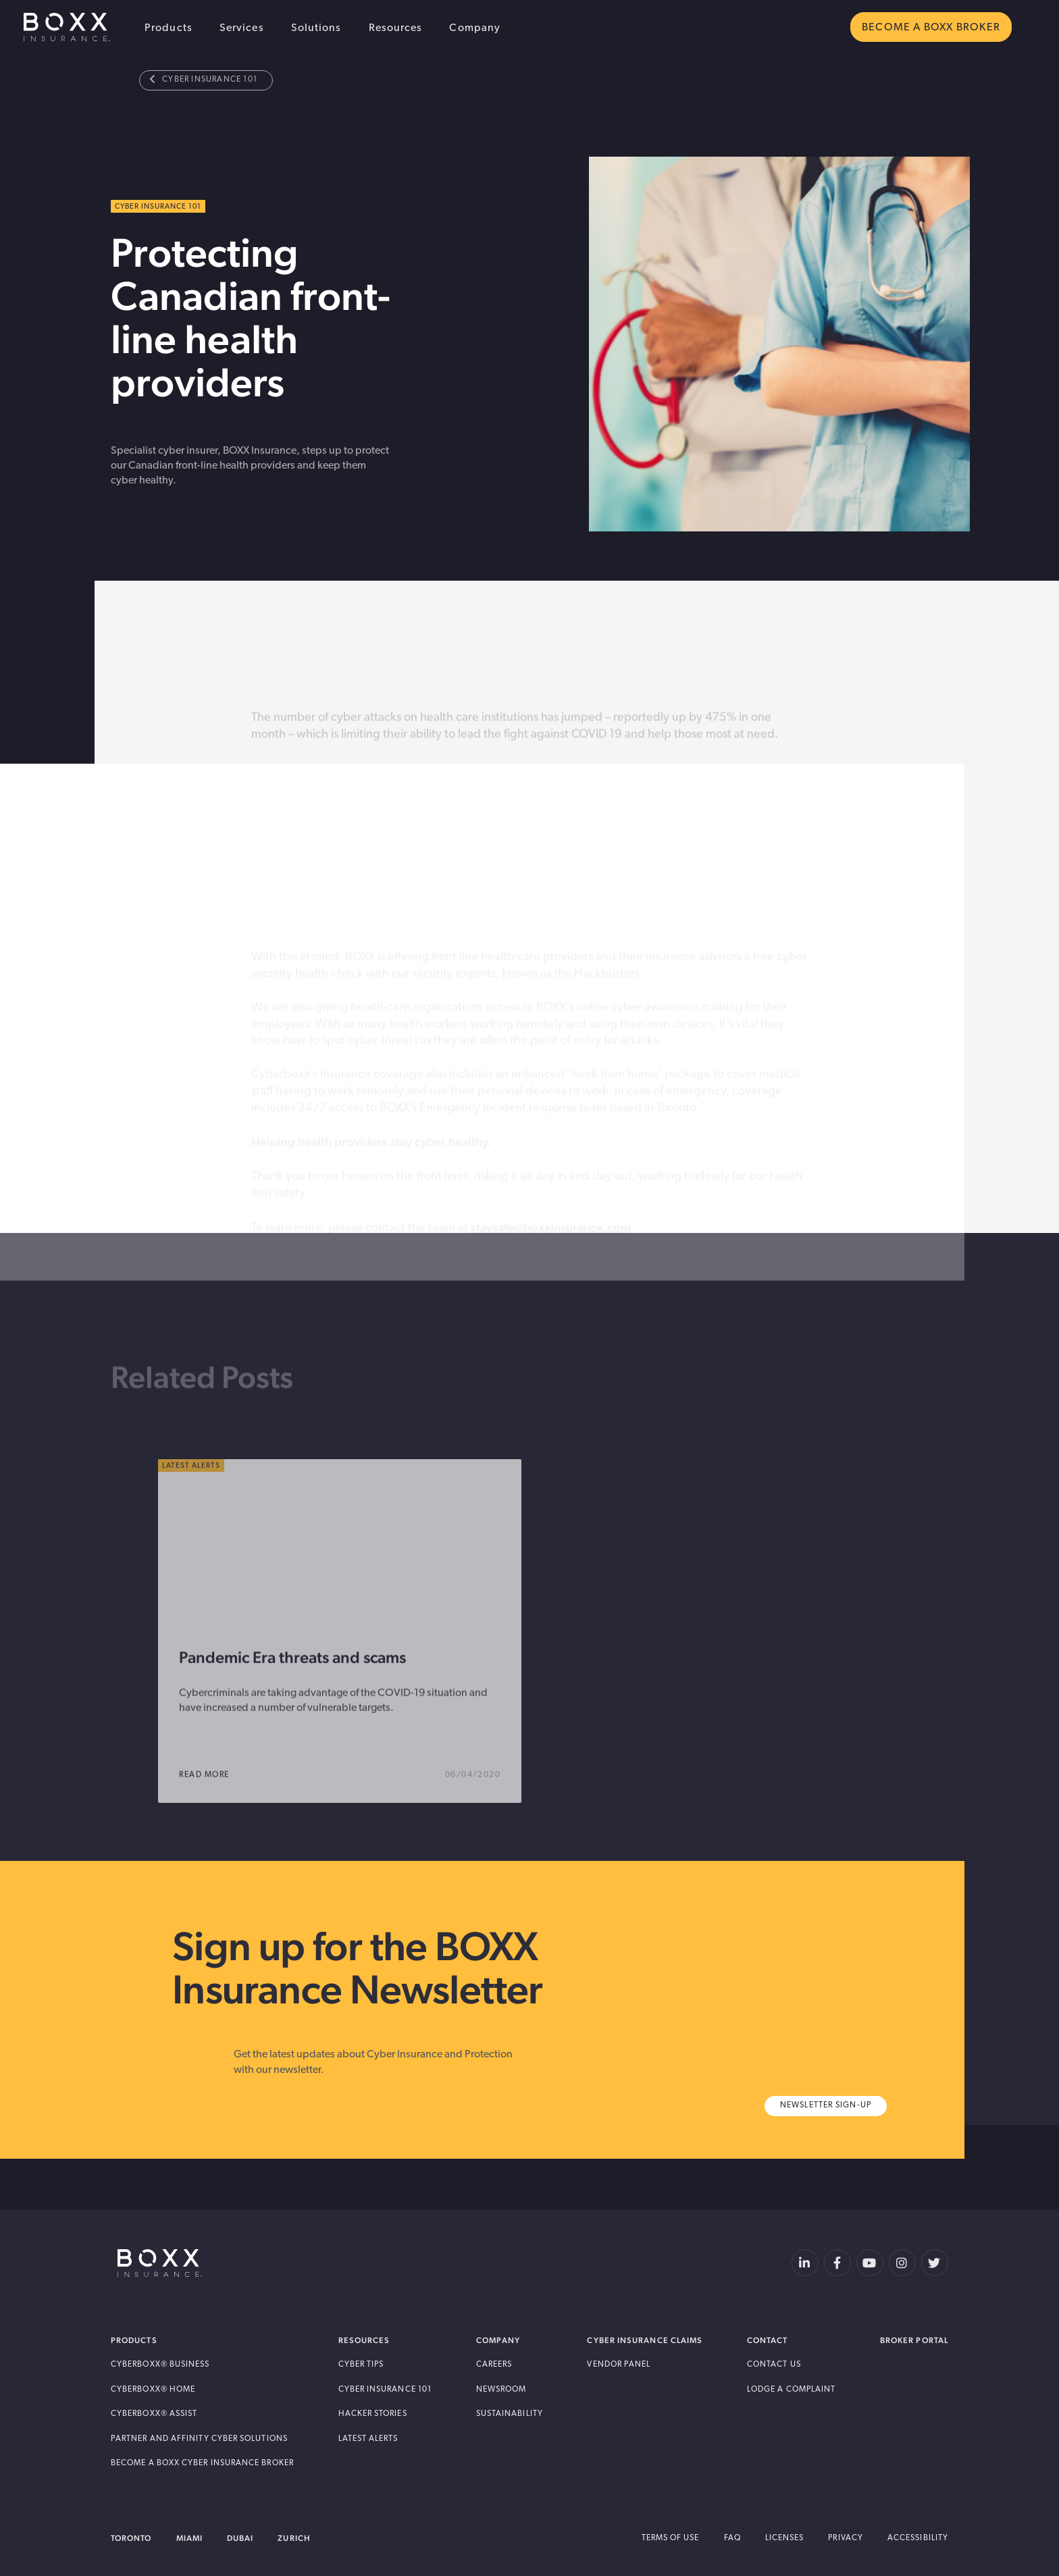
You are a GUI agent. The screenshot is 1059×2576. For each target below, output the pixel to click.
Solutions (316, 28)
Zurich (294, 2538)
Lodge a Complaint (791, 2390)
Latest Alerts (368, 2439)
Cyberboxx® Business (160, 2365)
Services (241, 28)
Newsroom (501, 2390)
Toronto (131, 2538)
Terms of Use (671, 2538)
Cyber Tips (361, 2365)
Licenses (784, 2538)
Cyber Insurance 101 (203, 79)
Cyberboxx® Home (153, 2390)
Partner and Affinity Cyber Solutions (199, 2439)
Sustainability (509, 2414)
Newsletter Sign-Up (826, 2105)
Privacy (845, 2538)
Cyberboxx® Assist (154, 2414)
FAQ (732, 2538)
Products (168, 28)
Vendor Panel (618, 2365)
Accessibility (917, 2538)
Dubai (240, 2538)
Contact (767, 2340)
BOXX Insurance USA (67, 27)
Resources (396, 28)
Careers (494, 2365)
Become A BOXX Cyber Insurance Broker (202, 2463)
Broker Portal (914, 2340)
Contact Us (774, 2365)
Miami (189, 2538)
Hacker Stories (372, 2414)
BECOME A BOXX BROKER (931, 27)
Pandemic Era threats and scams (292, 1691)
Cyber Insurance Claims (644, 2340)
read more (213, 1809)
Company (474, 28)
